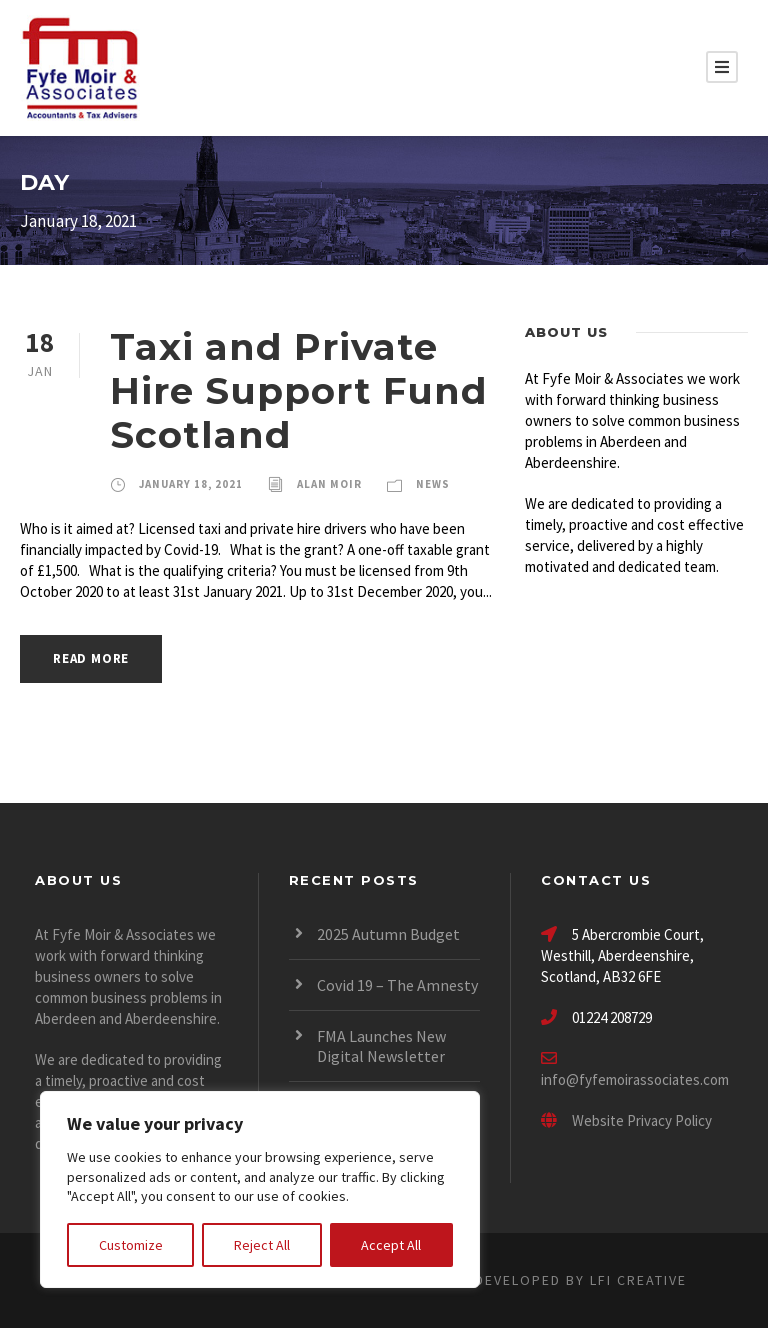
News (433, 484)
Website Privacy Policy (626, 1120)
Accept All (391, 1245)
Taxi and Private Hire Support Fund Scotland (299, 391)
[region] (260, 1189)
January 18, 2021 (191, 484)
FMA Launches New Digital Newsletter (381, 1046)
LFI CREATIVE (638, 1280)
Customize (131, 1245)
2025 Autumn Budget (388, 934)
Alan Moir (329, 484)
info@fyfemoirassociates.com (635, 1079)
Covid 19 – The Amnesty (397, 985)
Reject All (262, 1245)
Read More (91, 658)
